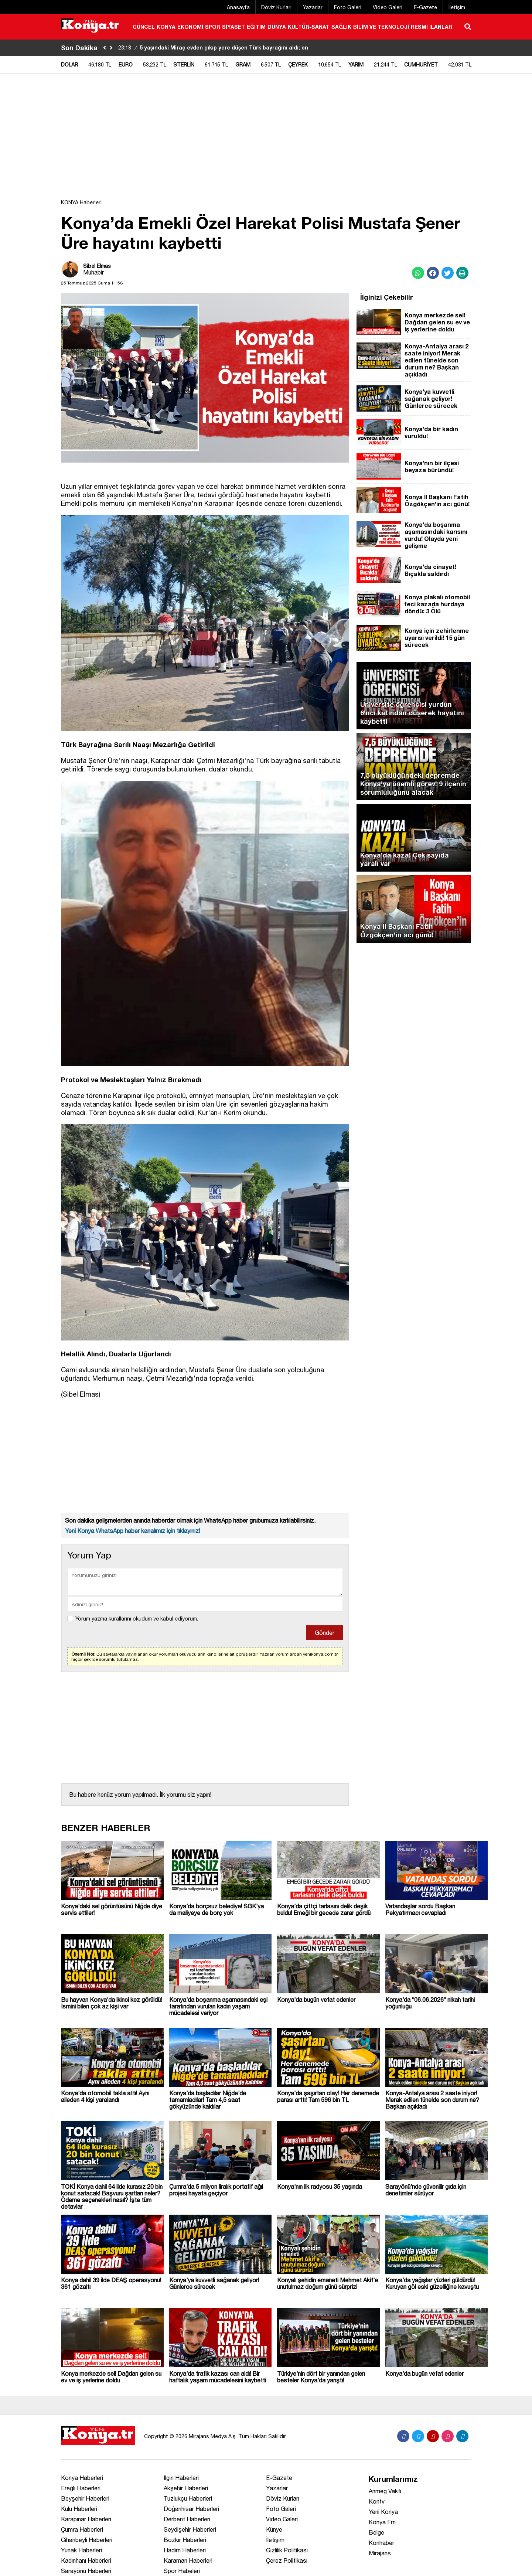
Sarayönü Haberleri (86, 2571)
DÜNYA (276, 27)
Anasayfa (238, 7)
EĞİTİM (256, 27)
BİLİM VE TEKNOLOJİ (381, 27)
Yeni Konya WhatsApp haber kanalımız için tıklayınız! (132, 1530)
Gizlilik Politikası (287, 2550)
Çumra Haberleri (82, 2529)
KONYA (166, 27)
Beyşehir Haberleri (85, 2498)
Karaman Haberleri (188, 2560)
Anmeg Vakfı (385, 2491)
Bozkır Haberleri (185, 2539)
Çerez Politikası (286, 2560)
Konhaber (381, 2542)
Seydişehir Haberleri (190, 2529)
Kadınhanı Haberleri (86, 2560)
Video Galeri (387, 7)
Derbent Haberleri (187, 2519)
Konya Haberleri (82, 2477)
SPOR (212, 27)
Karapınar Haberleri (86, 2519)
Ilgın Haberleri (181, 2477)
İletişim (457, 7)
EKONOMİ (190, 27)
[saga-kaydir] (111, 48)
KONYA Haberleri (81, 202)
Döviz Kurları (276, 7)
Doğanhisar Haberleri (191, 2508)
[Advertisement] (266, 140)
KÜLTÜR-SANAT (309, 27)
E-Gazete (425, 7)
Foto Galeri (347, 7)
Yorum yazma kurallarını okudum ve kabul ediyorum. (136, 1619)
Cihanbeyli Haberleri (86, 2539)
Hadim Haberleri (185, 2550)
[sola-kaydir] (104, 48)
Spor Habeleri (182, 2571)
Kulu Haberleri (79, 2508)
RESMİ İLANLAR (431, 27)
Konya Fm (382, 2522)
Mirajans (380, 2553)
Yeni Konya (383, 2511)
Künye (274, 2529)
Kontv (377, 2501)
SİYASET (233, 27)
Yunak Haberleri (81, 2550)
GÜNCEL (144, 27)
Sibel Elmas (97, 266)
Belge (376, 2532)
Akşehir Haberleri (186, 2488)
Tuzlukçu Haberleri (188, 2498)
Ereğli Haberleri (80, 2488)
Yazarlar (313, 7)
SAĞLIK (341, 27)
